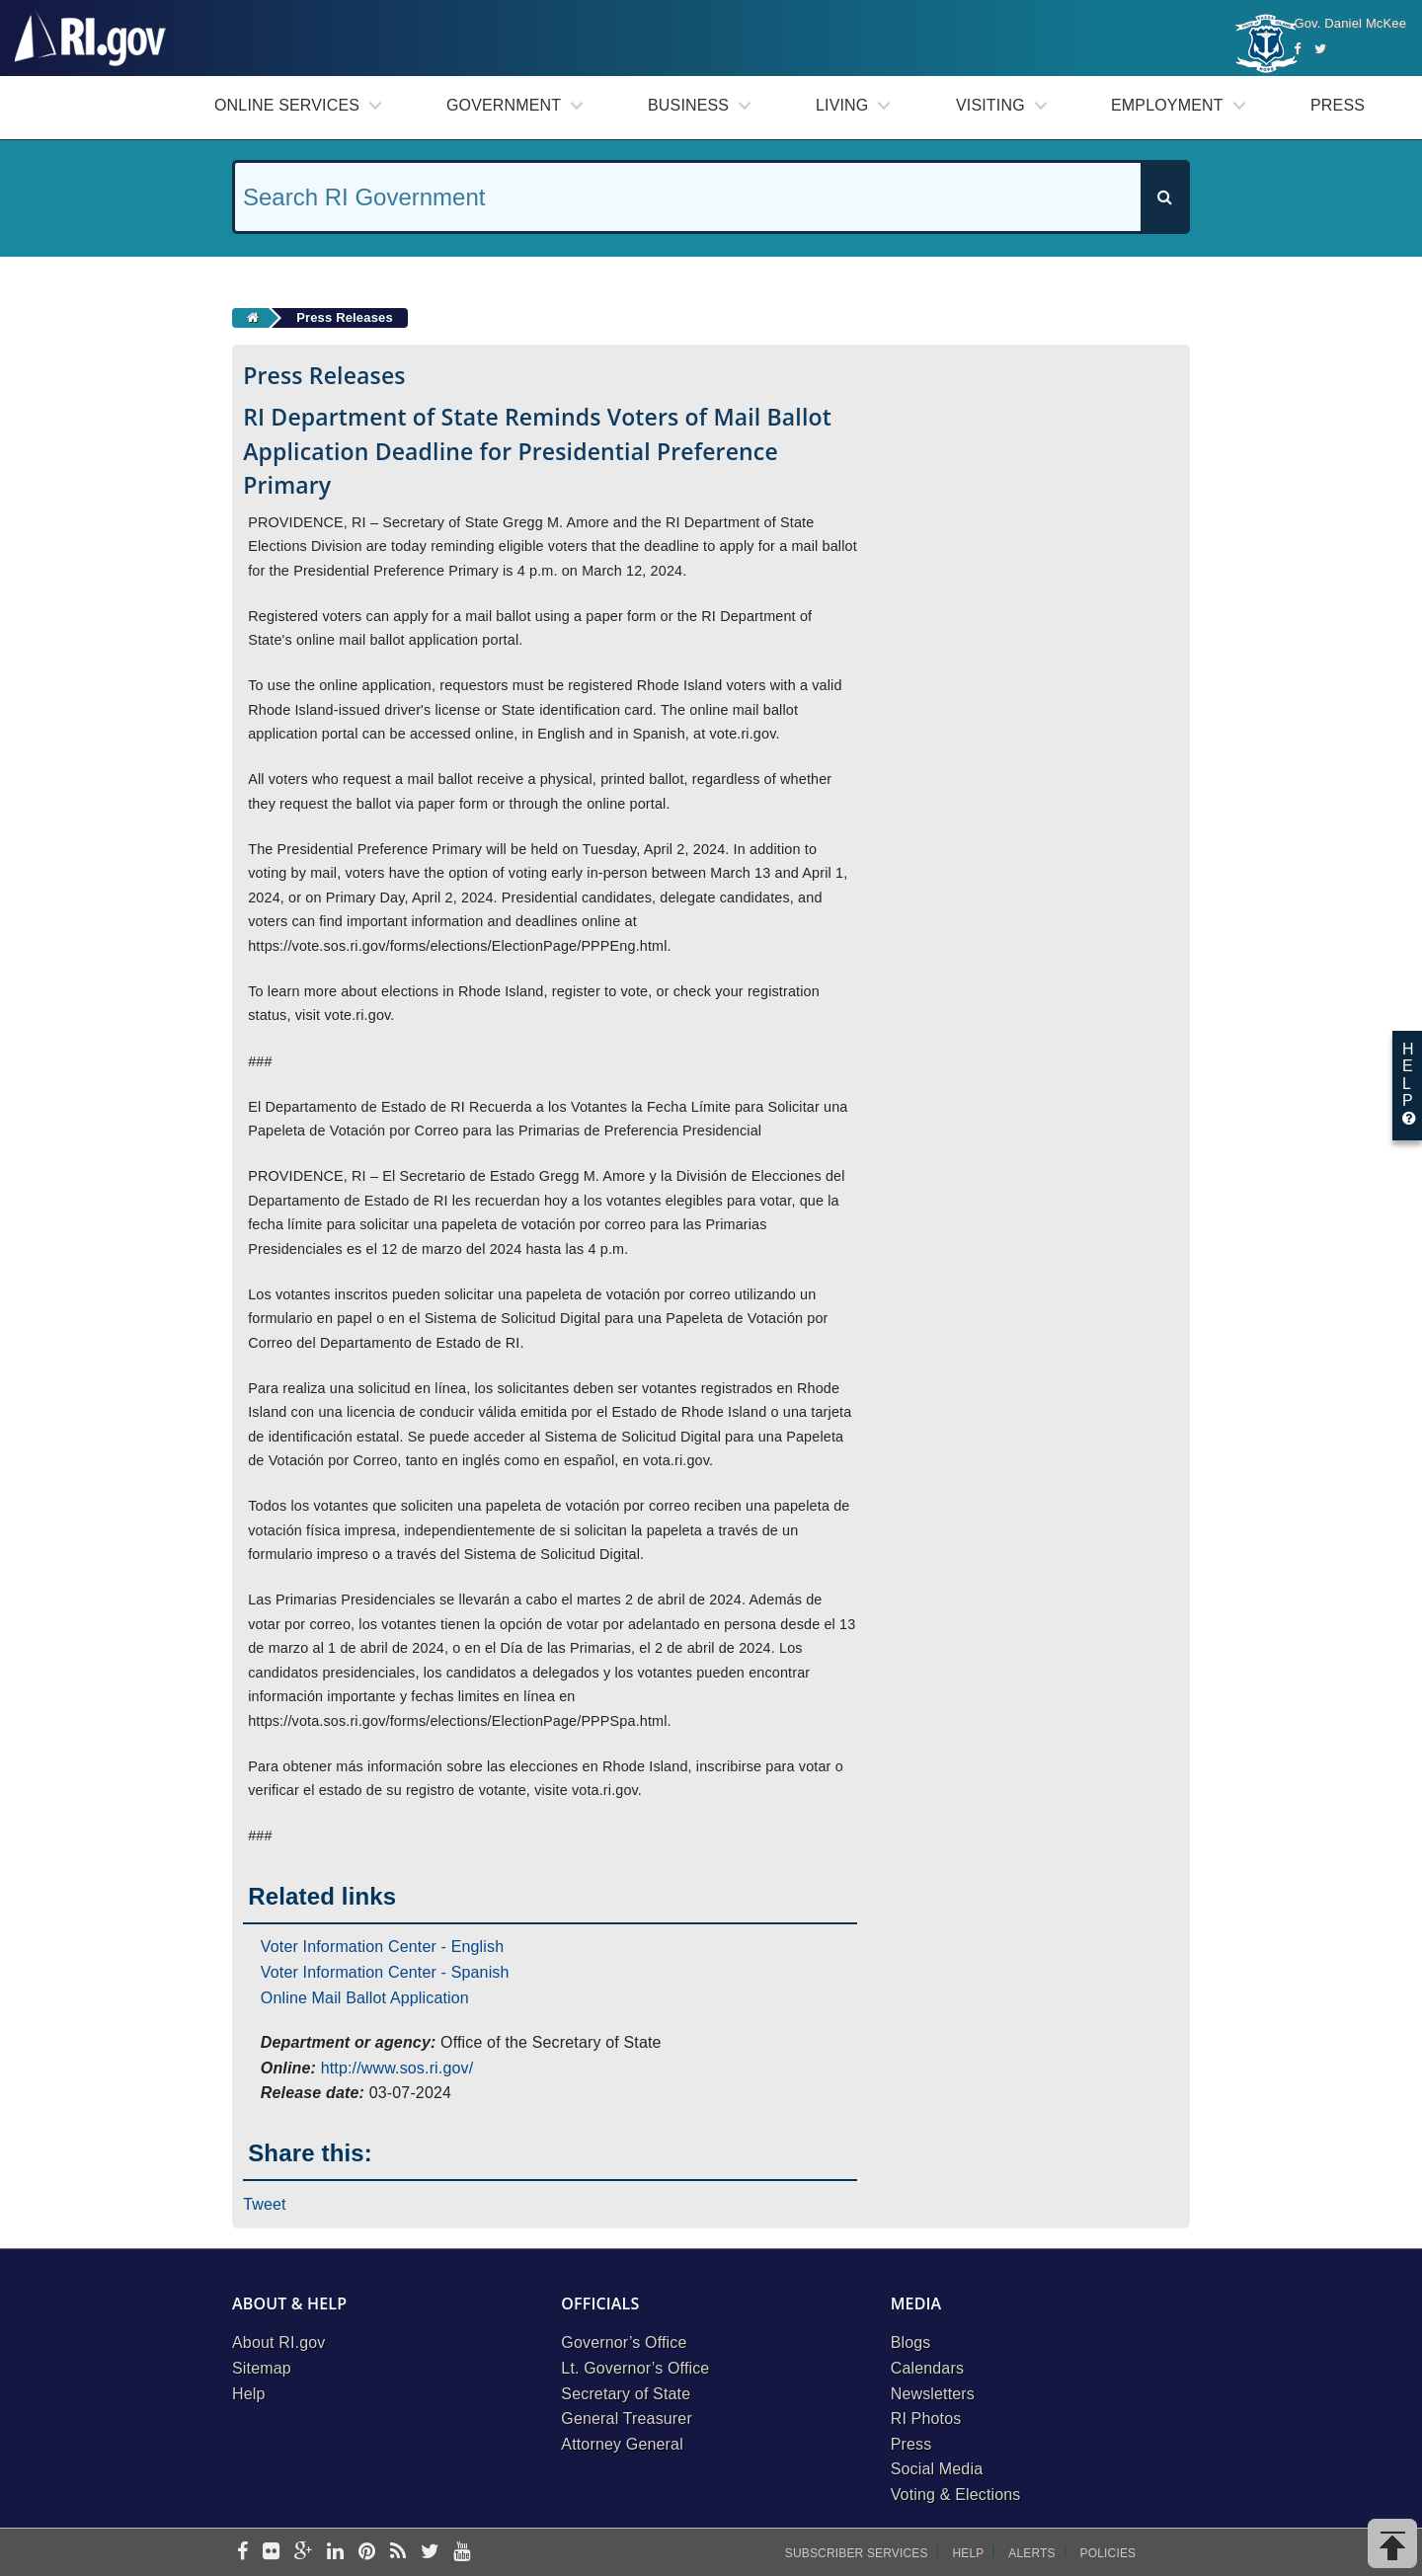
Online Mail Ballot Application (365, 1998)
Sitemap (261, 2368)
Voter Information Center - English (382, 1946)
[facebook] (242, 2552)
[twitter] (430, 2552)
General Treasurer (626, 2418)
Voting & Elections (956, 2494)
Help (249, 2393)
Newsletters (933, 2393)
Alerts (1031, 2553)
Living (842, 105)
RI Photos (926, 2418)
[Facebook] (1297, 48)
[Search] (1164, 197)
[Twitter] (1320, 48)
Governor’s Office (623, 2342)
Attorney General (622, 2444)
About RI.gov (278, 2342)
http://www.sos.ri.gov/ (397, 2068)
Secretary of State (625, 2393)
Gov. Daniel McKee (1350, 23)
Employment (1167, 105)
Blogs (911, 2342)
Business (688, 105)
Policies (1108, 2553)
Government (503, 105)
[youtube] (461, 2552)
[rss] (398, 2552)
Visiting (990, 105)
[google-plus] (303, 2552)
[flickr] (271, 2552)
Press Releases (344, 317)
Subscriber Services (856, 2553)
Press (1337, 105)
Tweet (264, 2204)
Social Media (937, 2468)
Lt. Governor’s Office (635, 2368)
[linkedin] (335, 2552)
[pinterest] (366, 2552)
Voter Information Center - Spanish (385, 1972)
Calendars (927, 2368)
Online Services (286, 105)
